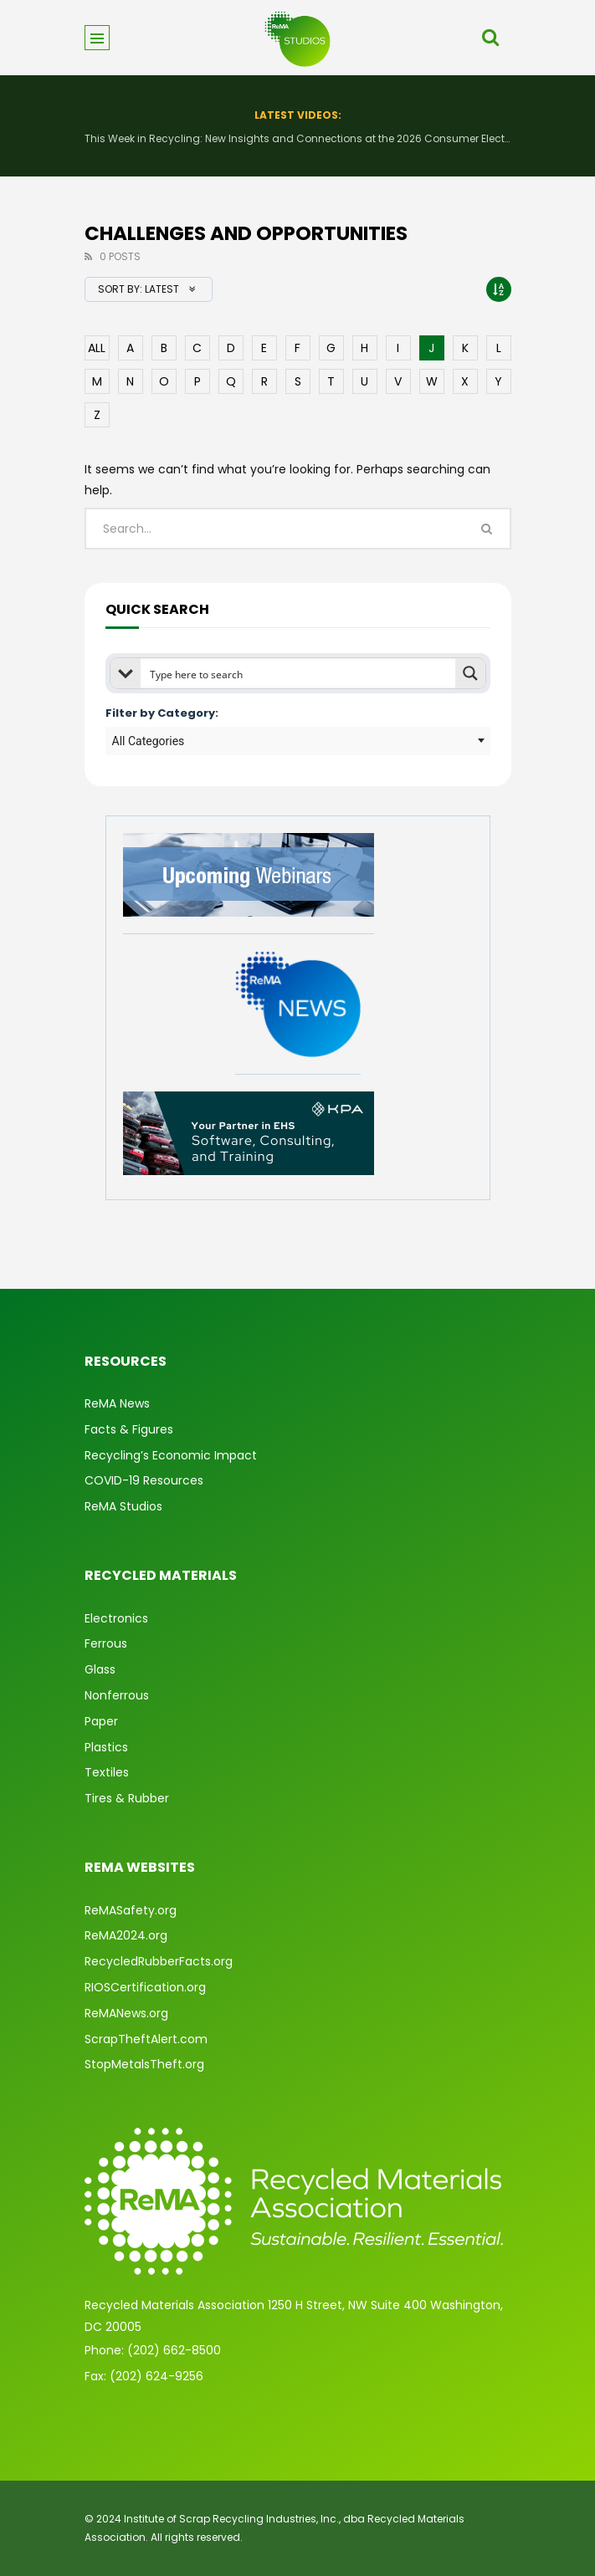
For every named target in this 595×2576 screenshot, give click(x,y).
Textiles (107, 1772)
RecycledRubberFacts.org (159, 1961)
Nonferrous (117, 1695)
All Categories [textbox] (148, 741)
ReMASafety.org (131, 1910)
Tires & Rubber (127, 1798)
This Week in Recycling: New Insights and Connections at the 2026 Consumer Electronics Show (298, 138)
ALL (96, 348)
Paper (101, 1721)
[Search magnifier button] (470, 673)
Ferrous (106, 1643)
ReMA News (117, 1403)
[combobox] (297, 741)
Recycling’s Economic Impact (171, 1455)
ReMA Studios (123, 1506)
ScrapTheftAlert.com (146, 2039)
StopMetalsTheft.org (144, 2064)
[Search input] (299, 673)
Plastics (106, 1747)
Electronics (116, 1618)
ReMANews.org (126, 2013)
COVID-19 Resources (144, 1480)
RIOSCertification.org (145, 1987)
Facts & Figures (129, 1429)
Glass (100, 1669)
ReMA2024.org (126, 1935)
